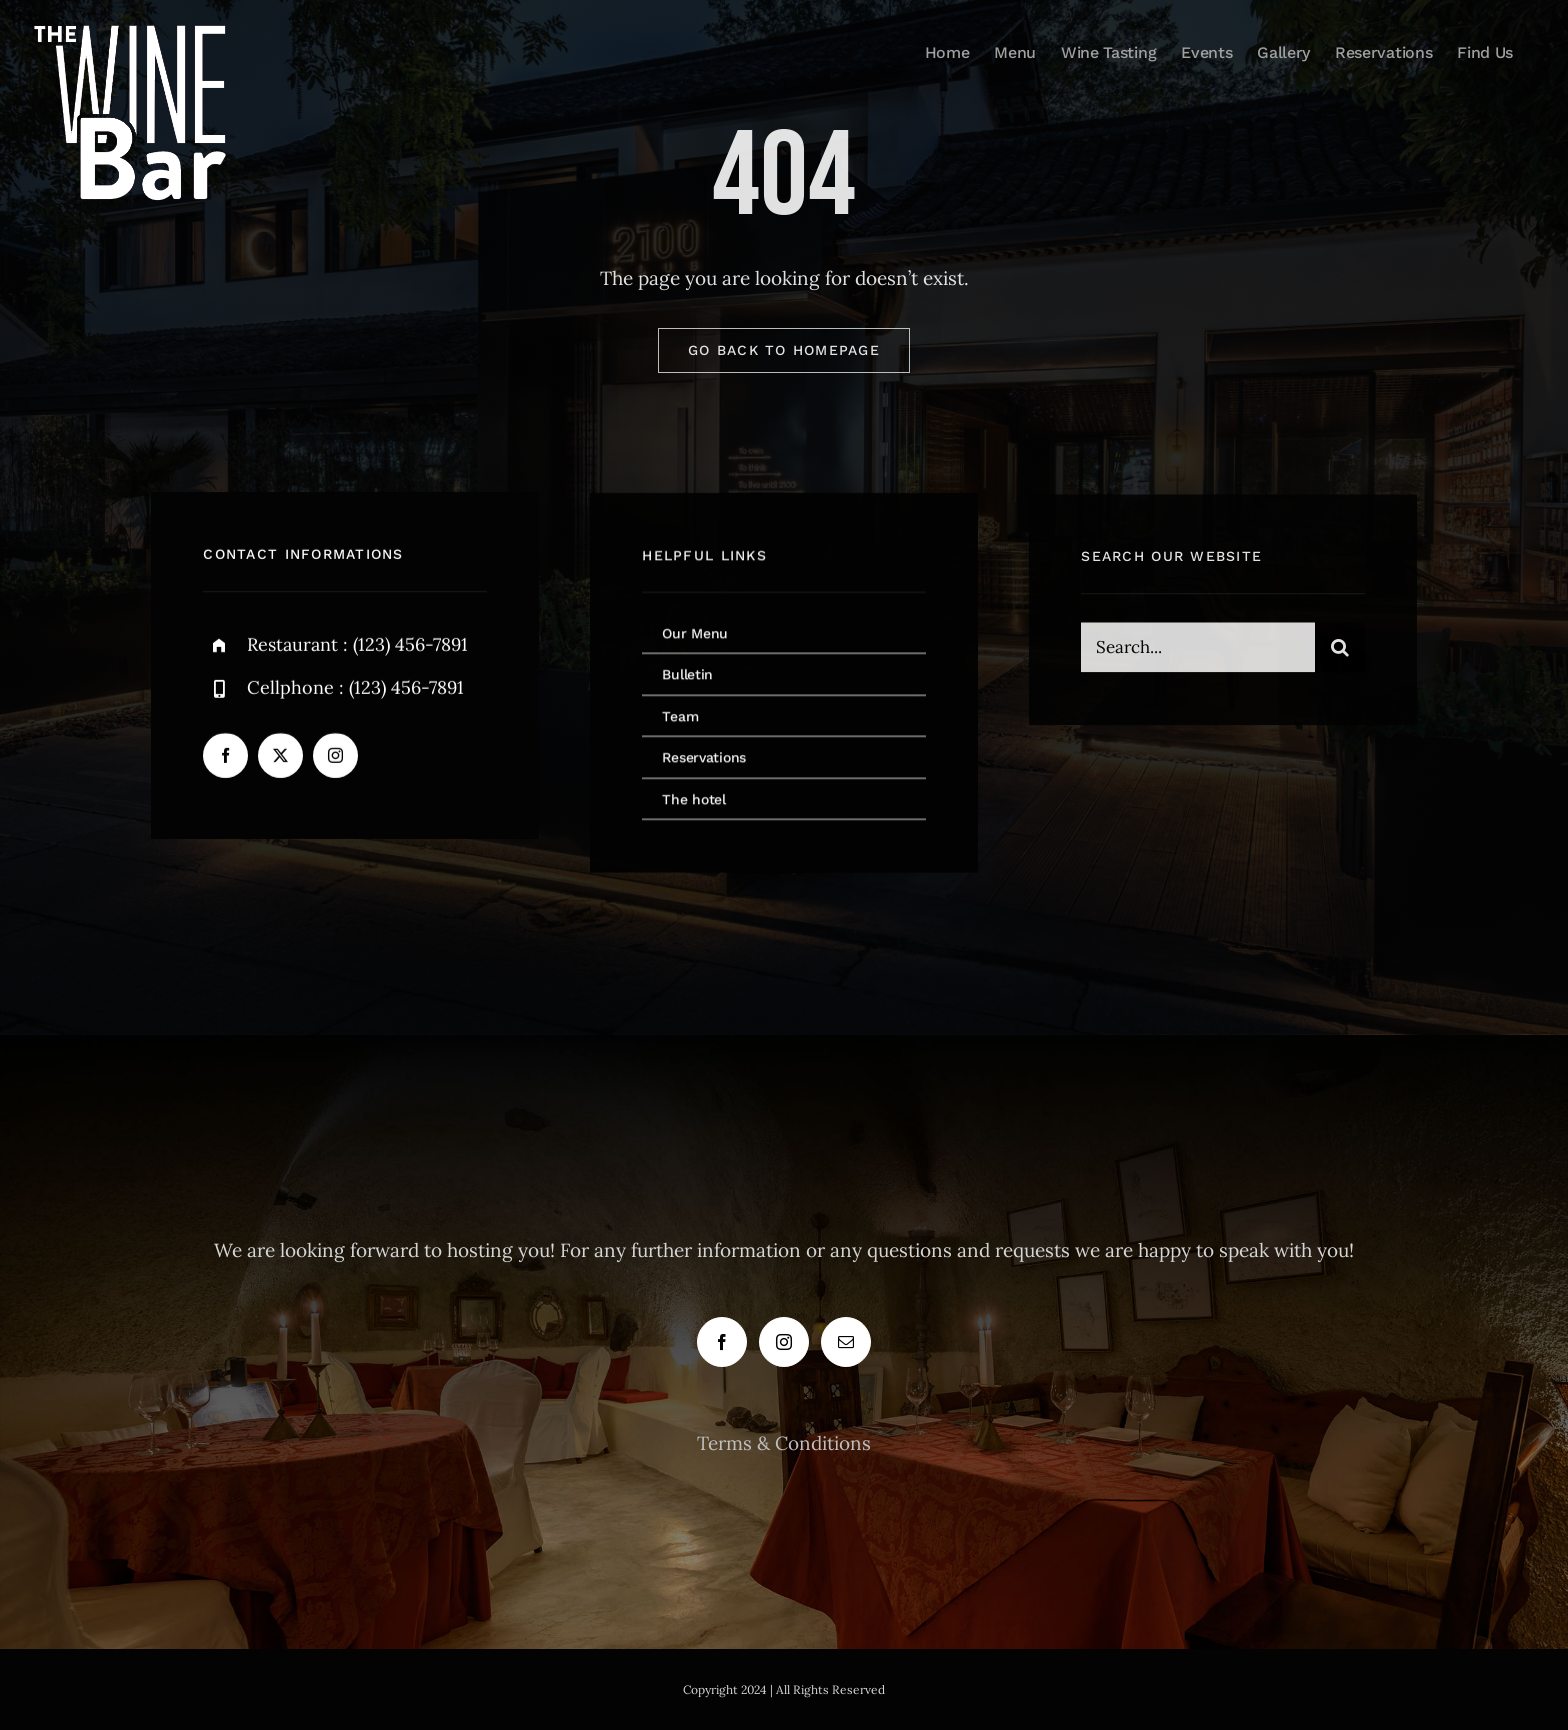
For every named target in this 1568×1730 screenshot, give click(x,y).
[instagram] (335, 756)
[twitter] (280, 756)
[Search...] (1197, 651)
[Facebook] (722, 1342)
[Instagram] (784, 1342)
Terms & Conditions (784, 1443)
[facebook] (225, 756)
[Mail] (846, 1342)
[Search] (1340, 651)
